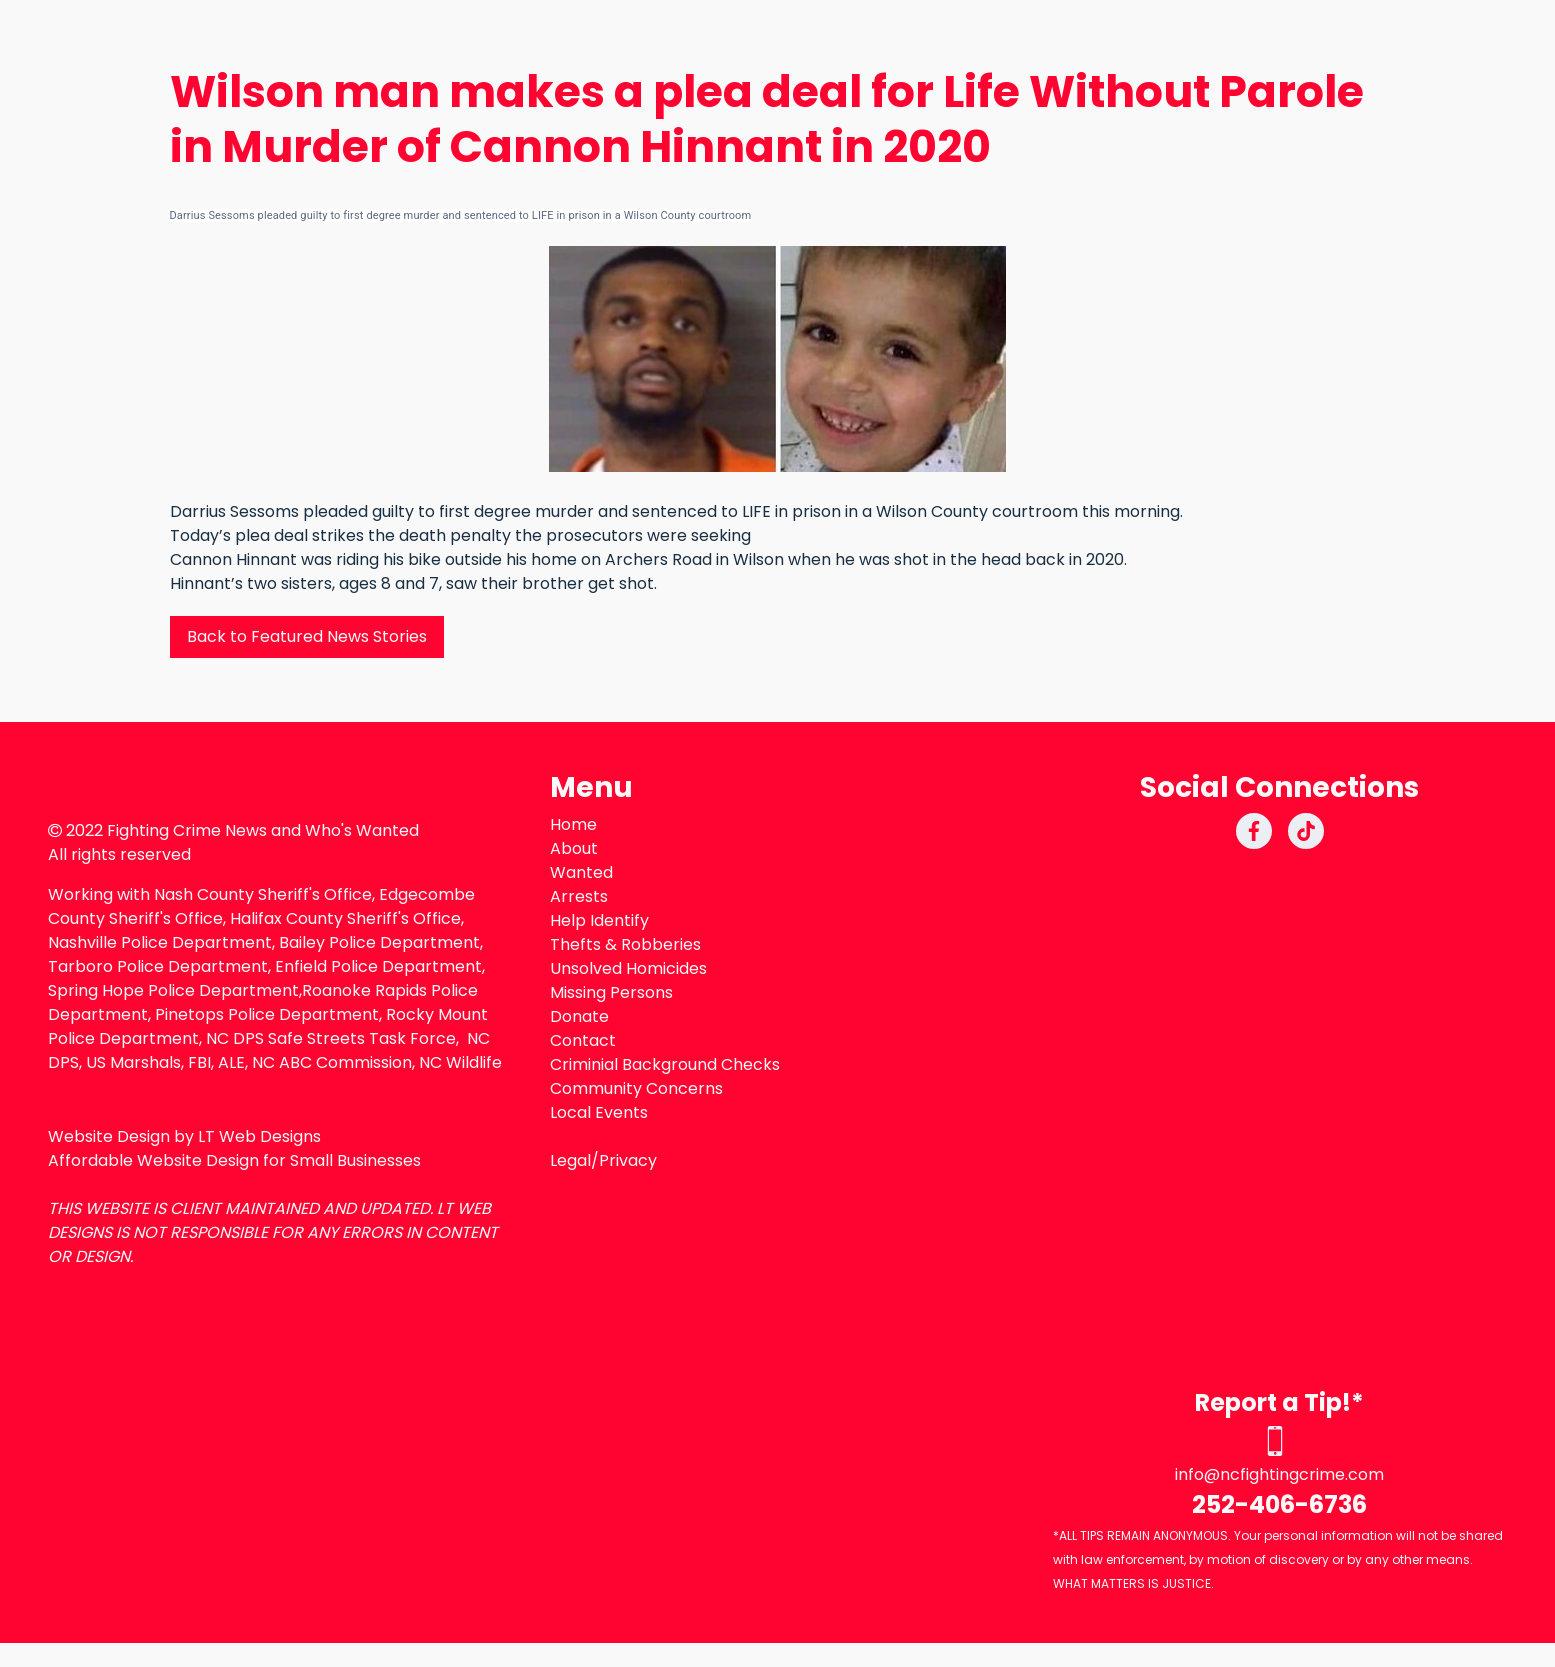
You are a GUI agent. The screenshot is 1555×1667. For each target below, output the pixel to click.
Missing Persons (611, 992)
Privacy (628, 1160)
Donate (579, 1016)
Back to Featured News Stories (307, 636)
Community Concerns (636, 1088)
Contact (583, 1040)
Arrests (579, 896)
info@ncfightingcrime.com (1279, 1474)
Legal (570, 1160)
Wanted (581, 872)
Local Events (599, 1112)
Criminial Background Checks (665, 1064)
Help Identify (599, 920)
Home (573, 824)
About (574, 848)
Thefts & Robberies (625, 944)
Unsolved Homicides (628, 968)
